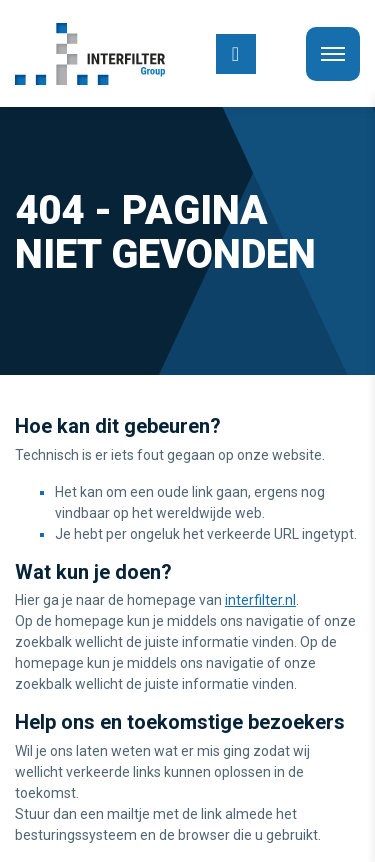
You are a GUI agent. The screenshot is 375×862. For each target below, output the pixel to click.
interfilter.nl (260, 600)
